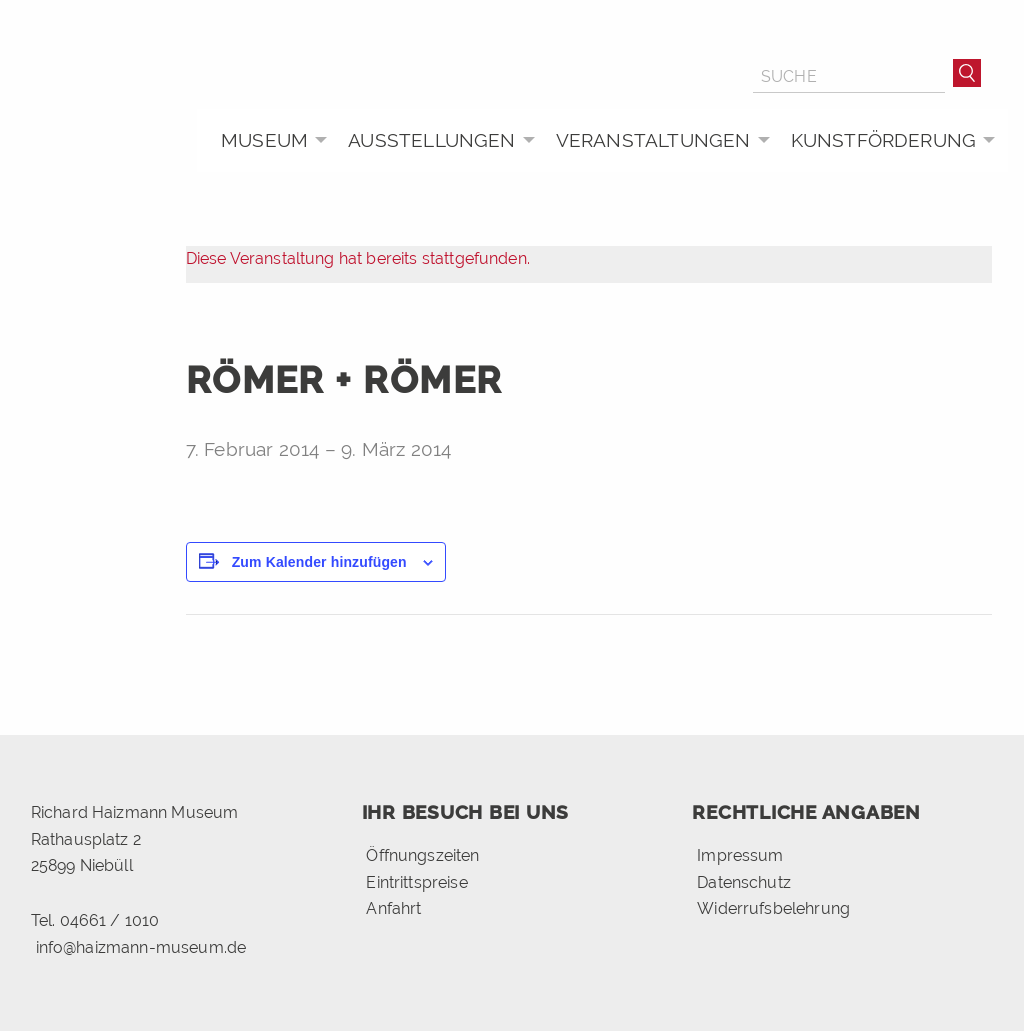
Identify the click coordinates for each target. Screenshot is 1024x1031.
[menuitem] (268, 140)
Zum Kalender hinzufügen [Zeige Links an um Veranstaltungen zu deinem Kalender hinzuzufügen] (319, 562)
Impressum (740, 855)
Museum (264, 140)
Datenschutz (744, 882)
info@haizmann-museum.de (141, 947)
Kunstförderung (884, 140)
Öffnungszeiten (422, 855)
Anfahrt (393, 908)
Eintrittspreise (416, 882)
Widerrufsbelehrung (773, 908)
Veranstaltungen (653, 140)
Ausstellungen (432, 140)
